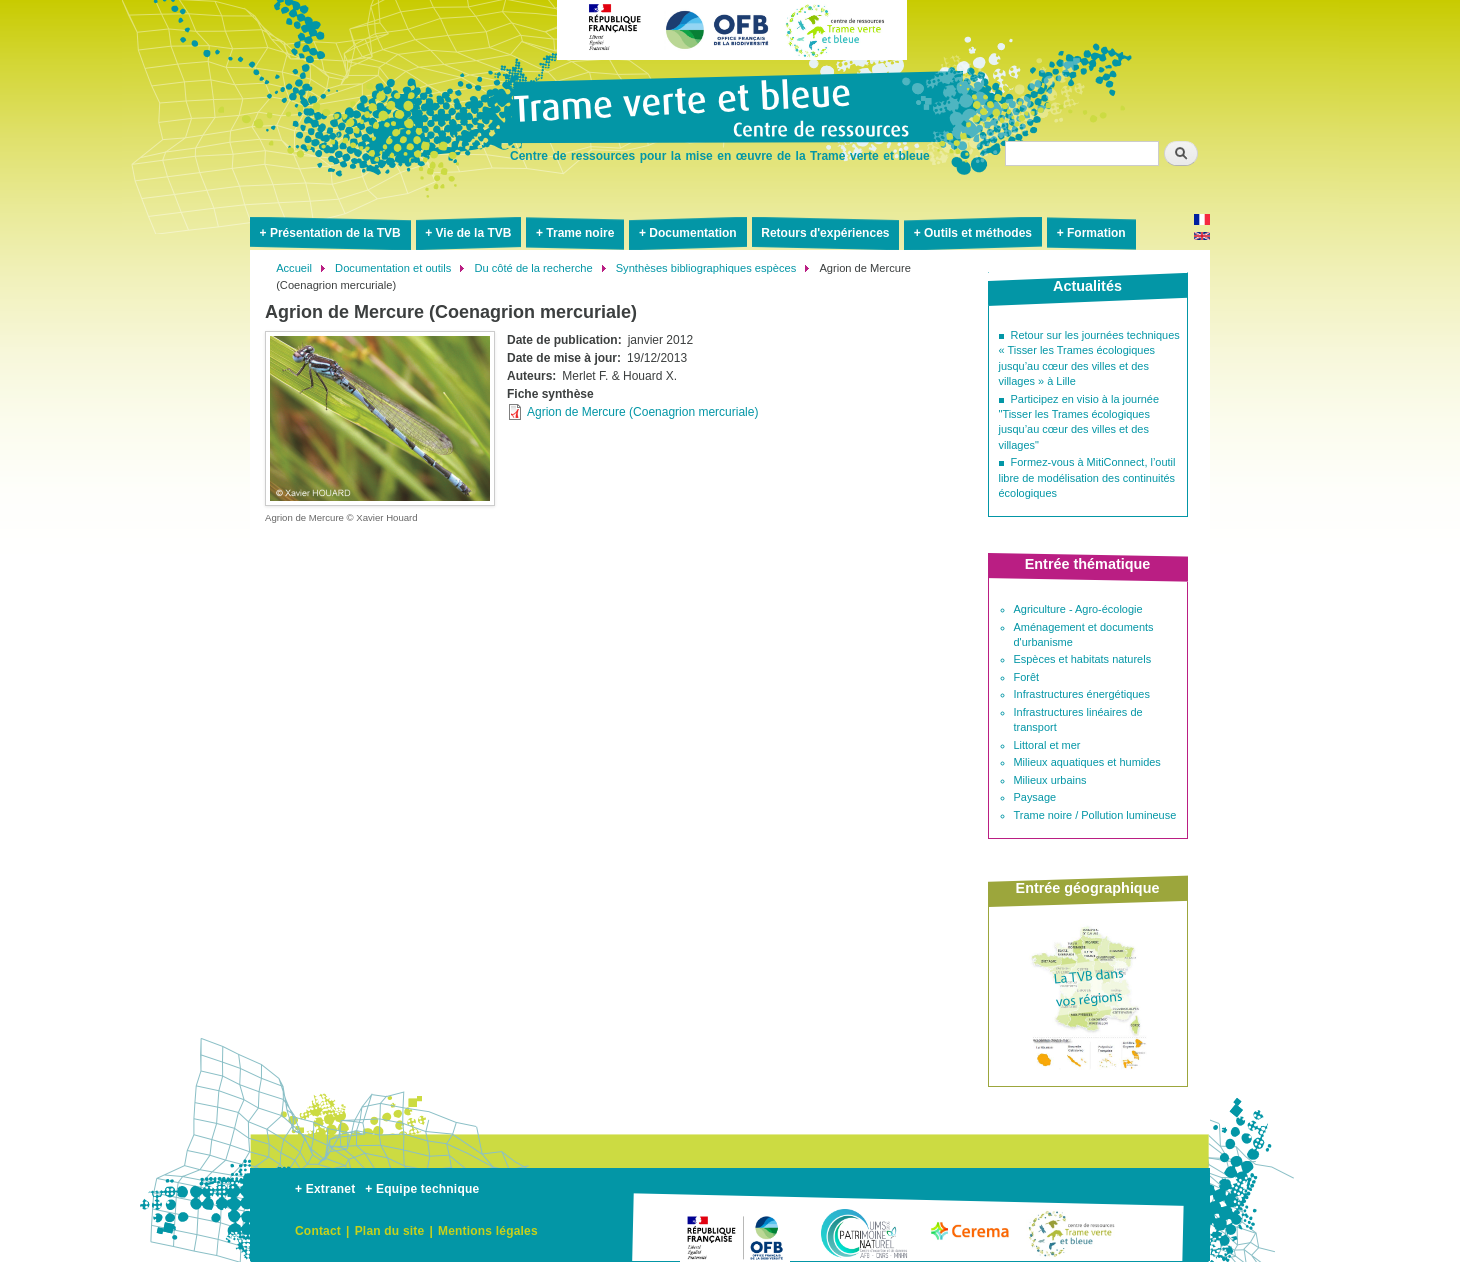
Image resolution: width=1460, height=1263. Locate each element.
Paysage (1035, 797)
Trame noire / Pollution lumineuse (1095, 815)
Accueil (294, 268)
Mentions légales (488, 1231)
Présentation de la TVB (335, 233)
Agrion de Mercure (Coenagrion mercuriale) (642, 412)
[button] (380, 418)
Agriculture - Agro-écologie (1078, 609)
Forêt (1027, 677)
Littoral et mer (1047, 745)
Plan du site (390, 1231)
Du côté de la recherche (533, 268)
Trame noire (580, 233)
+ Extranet (325, 1189)
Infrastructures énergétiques (1082, 694)
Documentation (692, 233)
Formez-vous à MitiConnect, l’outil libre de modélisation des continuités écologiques (1087, 477)
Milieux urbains (1050, 780)
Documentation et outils (393, 268)
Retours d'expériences (825, 233)
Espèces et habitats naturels (1083, 659)
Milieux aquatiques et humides (1087, 762)
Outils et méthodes (978, 233)
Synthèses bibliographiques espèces (706, 268)
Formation (1096, 233)
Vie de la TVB (474, 233)
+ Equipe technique (422, 1189)
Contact (318, 1231)
